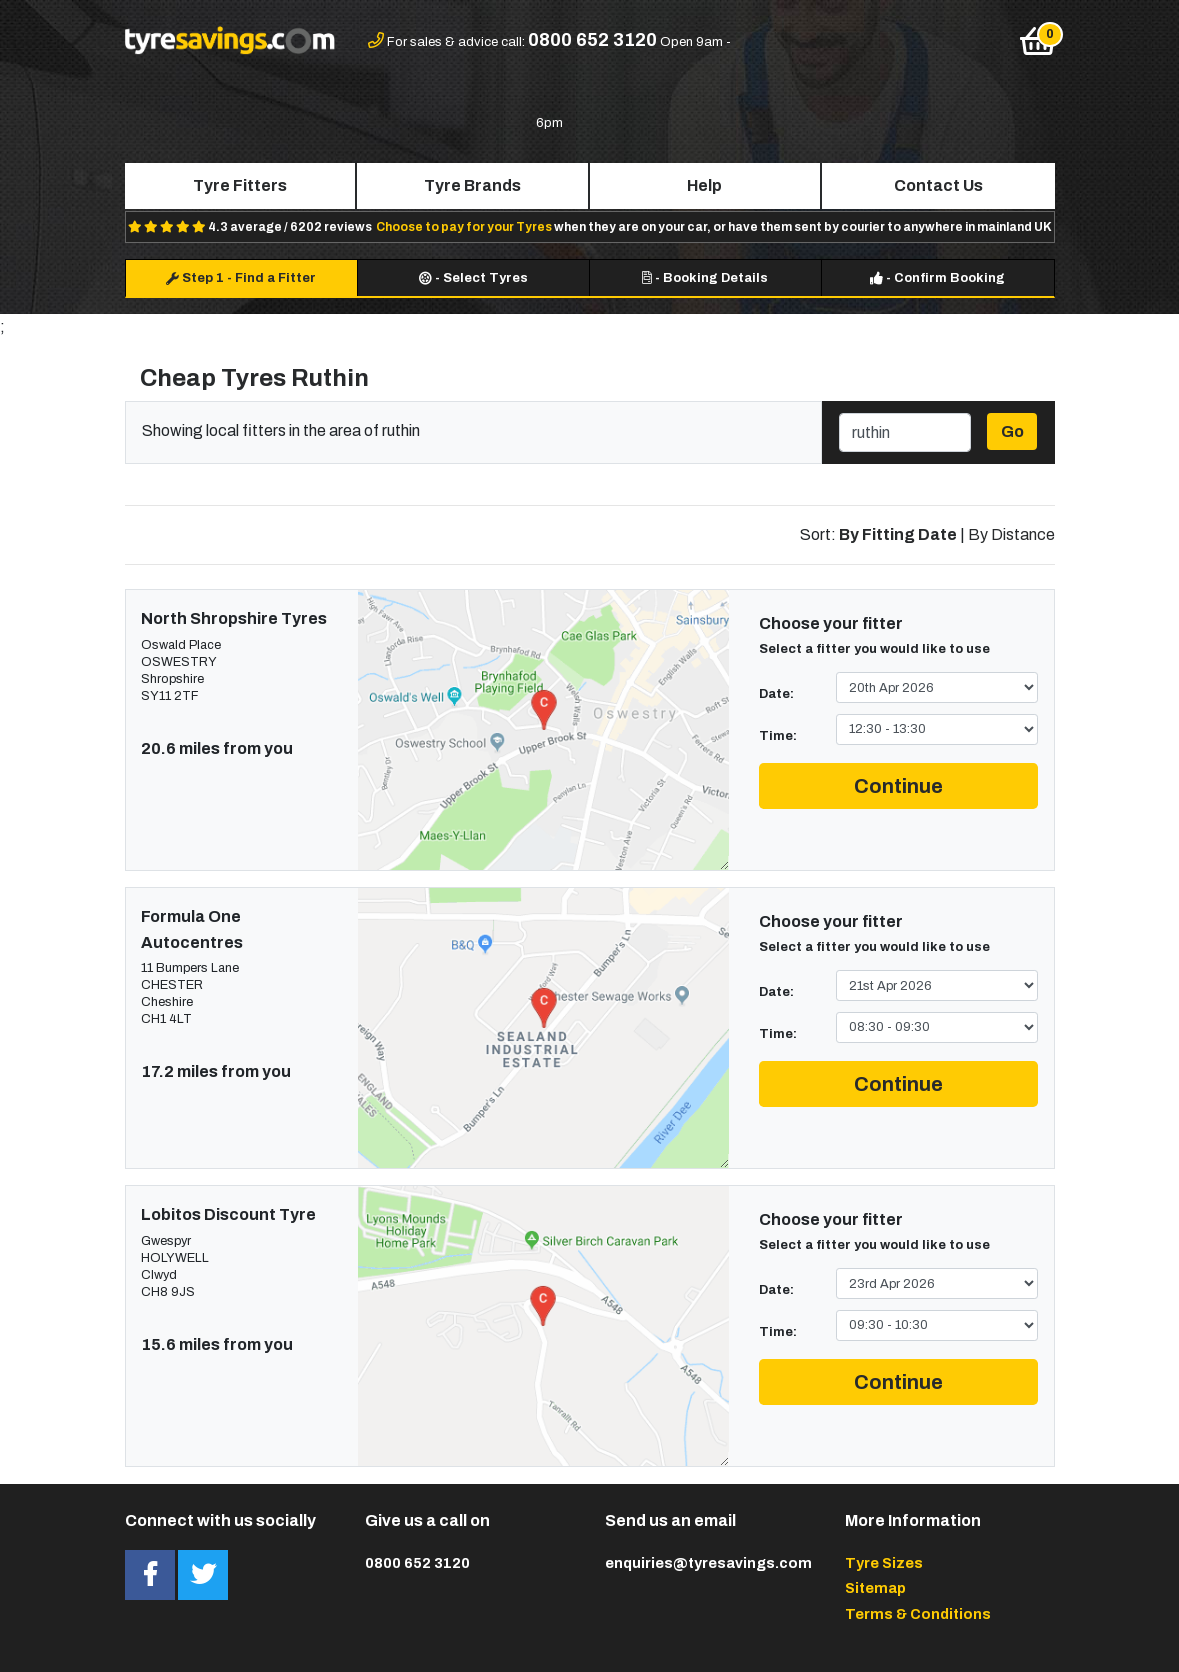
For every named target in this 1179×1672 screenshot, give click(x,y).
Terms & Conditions (918, 1614)
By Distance (1011, 534)
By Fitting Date (898, 534)
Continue (898, 786)
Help (704, 185)
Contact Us (938, 185)
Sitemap (875, 1588)
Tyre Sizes (884, 1563)
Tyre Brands (472, 185)
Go (1012, 431)
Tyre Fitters (240, 185)
